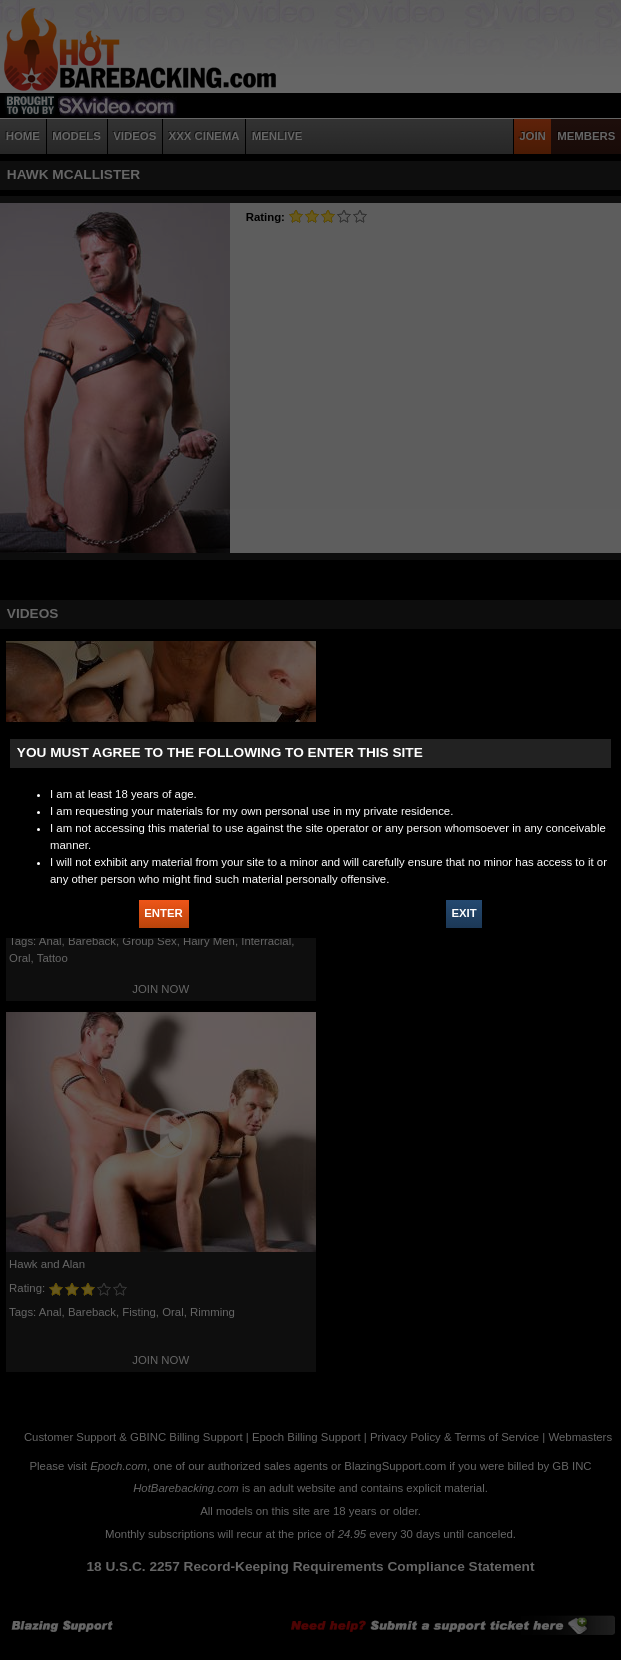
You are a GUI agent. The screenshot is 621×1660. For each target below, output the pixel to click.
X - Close (589, 293)
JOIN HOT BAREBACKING (589, 227)
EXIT (463, 913)
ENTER (163, 913)
